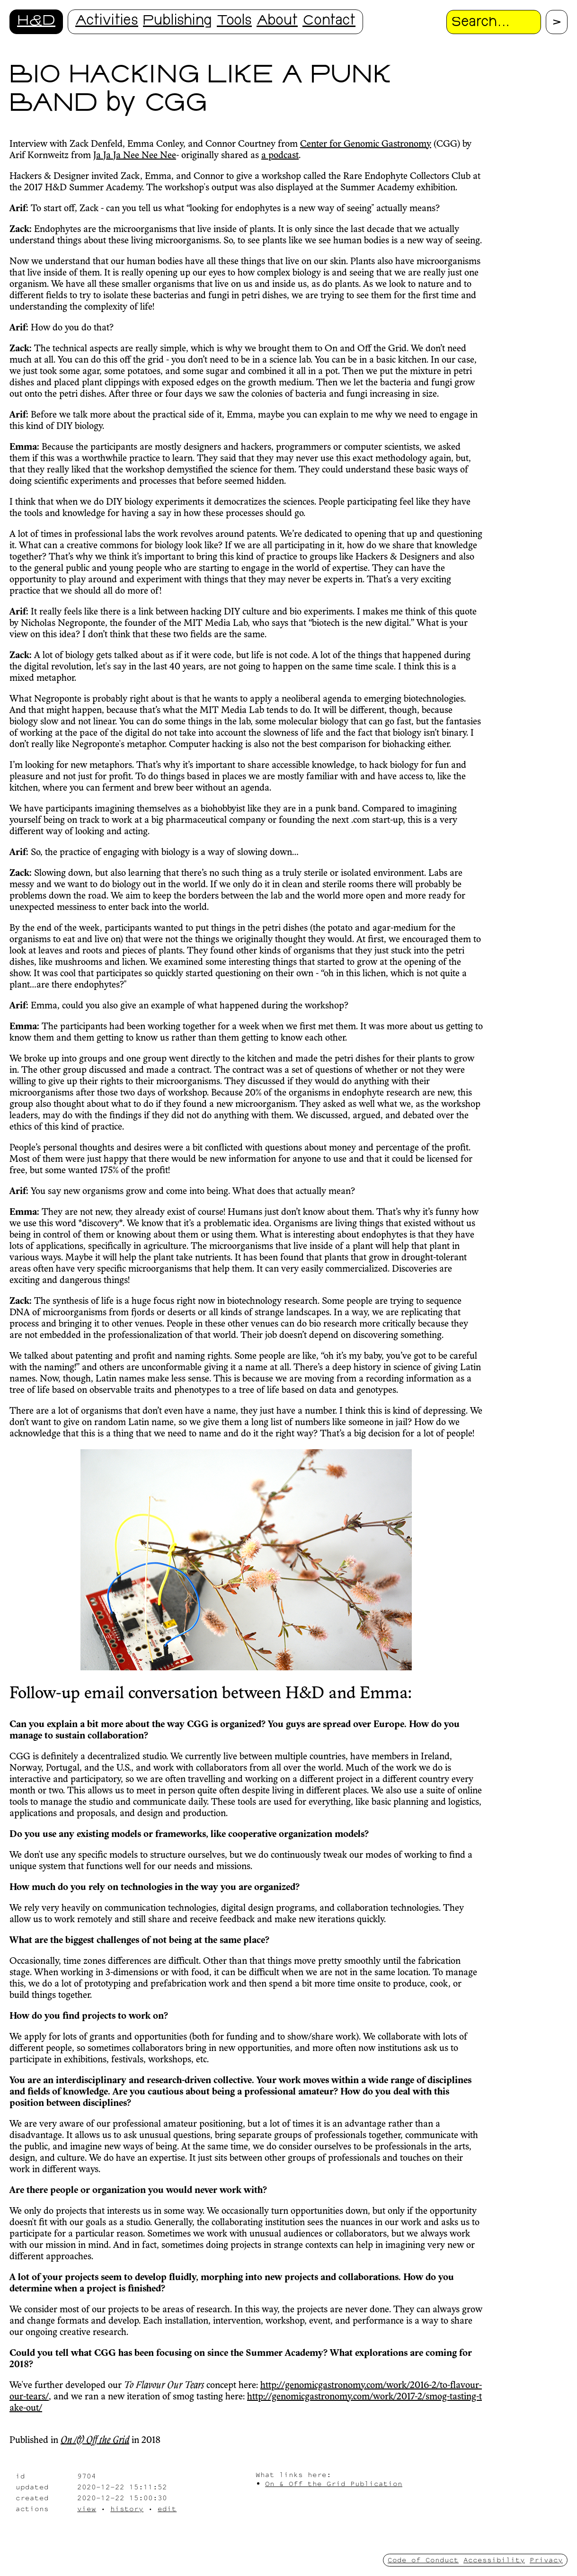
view (86, 2508)
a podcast (280, 155)
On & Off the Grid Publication (333, 2483)
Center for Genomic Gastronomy (365, 144)
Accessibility (494, 2559)
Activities (106, 21)
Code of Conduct (423, 2559)
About (277, 21)
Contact (328, 21)
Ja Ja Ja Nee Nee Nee (134, 155)
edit (167, 2508)
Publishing (177, 21)
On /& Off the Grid (95, 2440)
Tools (234, 21)
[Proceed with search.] (557, 22)
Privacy (546, 2559)
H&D (36, 21)
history (126, 2508)
